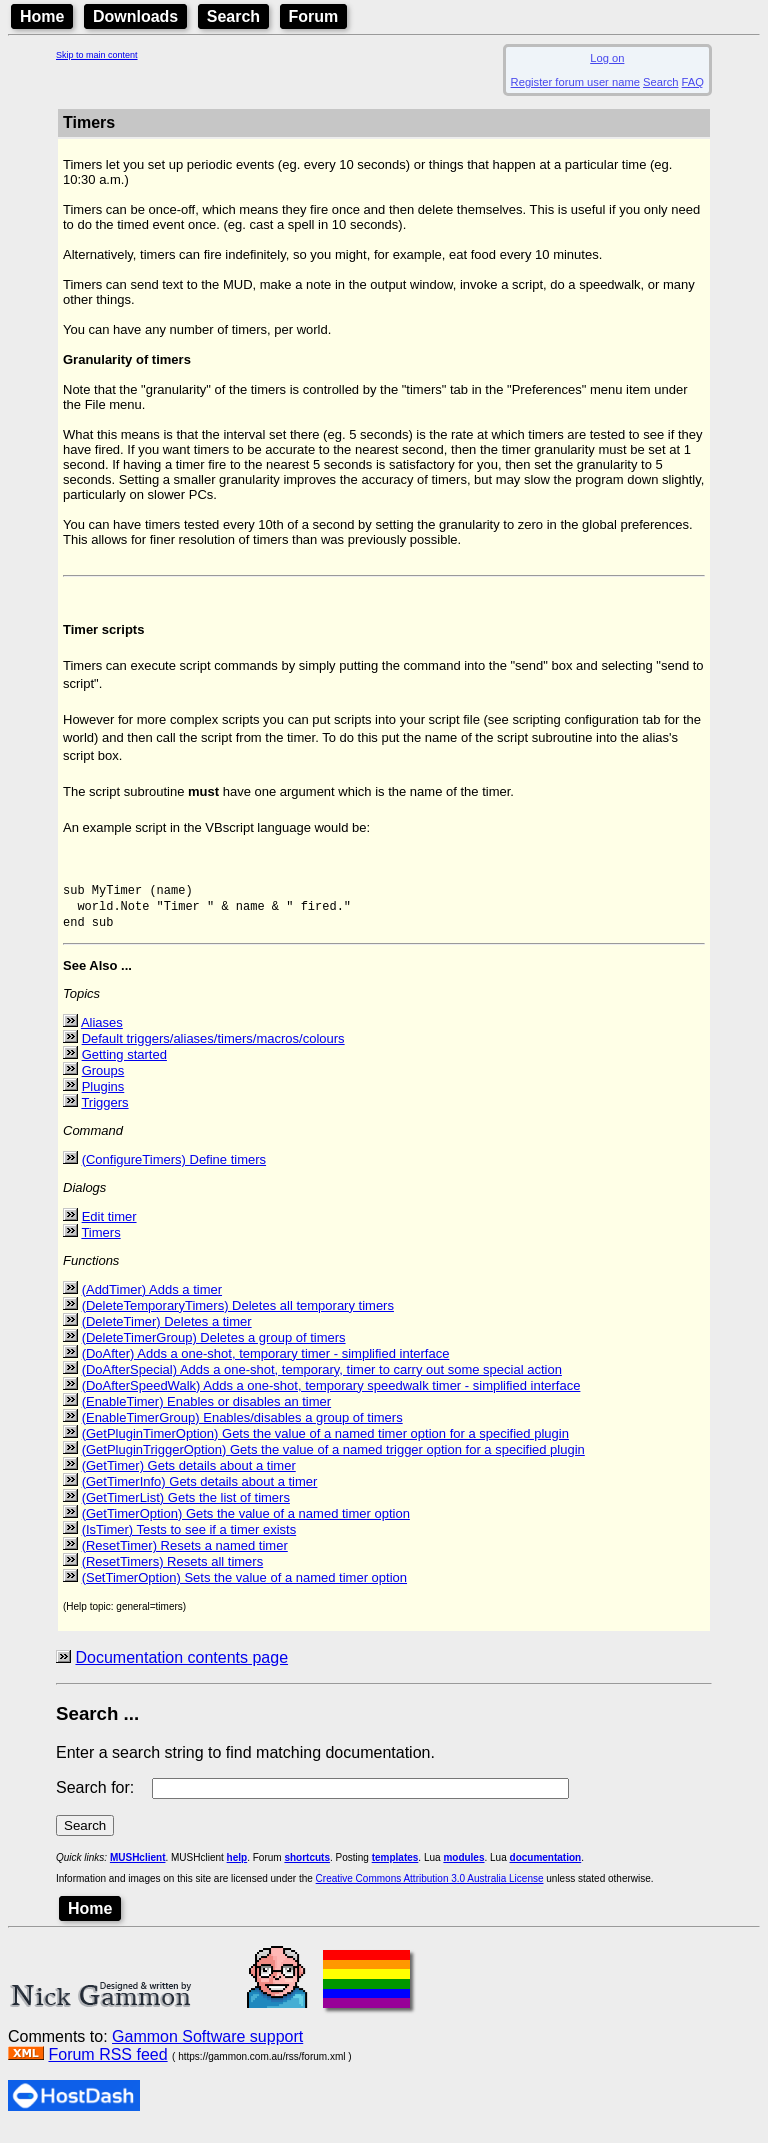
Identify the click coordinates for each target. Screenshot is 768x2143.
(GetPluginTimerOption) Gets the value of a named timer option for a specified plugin (325, 1445)
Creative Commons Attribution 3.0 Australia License (430, 1890)
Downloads (135, 16)
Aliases (102, 1034)
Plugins (103, 1098)
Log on (607, 58)
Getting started (124, 1066)
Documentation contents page (181, 1669)
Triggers (104, 1114)
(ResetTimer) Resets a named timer (185, 1557)
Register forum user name (575, 82)
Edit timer (109, 1228)
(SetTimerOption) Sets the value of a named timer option (244, 1589)
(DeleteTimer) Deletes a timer (167, 1333)
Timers (100, 1244)
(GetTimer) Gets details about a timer (189, 1477)
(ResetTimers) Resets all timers (173, 1573)
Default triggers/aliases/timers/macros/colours (213, 1050)
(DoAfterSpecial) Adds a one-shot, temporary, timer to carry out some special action (322, 1381)
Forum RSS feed (107, 2066)
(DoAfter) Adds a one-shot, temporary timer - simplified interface (266, 1365)
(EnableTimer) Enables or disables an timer (207, 1413)
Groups (103, 1082)
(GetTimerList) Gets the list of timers (186, 1509)
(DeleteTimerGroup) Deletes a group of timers (214, 1349)
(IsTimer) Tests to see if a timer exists (189, 1541)
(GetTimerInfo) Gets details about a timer (200, 1493)
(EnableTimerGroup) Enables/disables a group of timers (242, 1429)
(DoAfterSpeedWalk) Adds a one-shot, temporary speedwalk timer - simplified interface (331, 1397)
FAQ (693, 82)
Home (42, 16)
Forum (314, 16)
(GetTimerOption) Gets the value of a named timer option (246, 1525)
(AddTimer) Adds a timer (152, 1301)
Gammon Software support (207, 2048)
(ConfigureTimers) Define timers (174, 1171)
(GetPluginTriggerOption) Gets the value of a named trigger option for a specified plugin (333, 1461)
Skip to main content (97, 55)
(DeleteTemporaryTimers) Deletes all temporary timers (238, 1317)
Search (233, 16)
